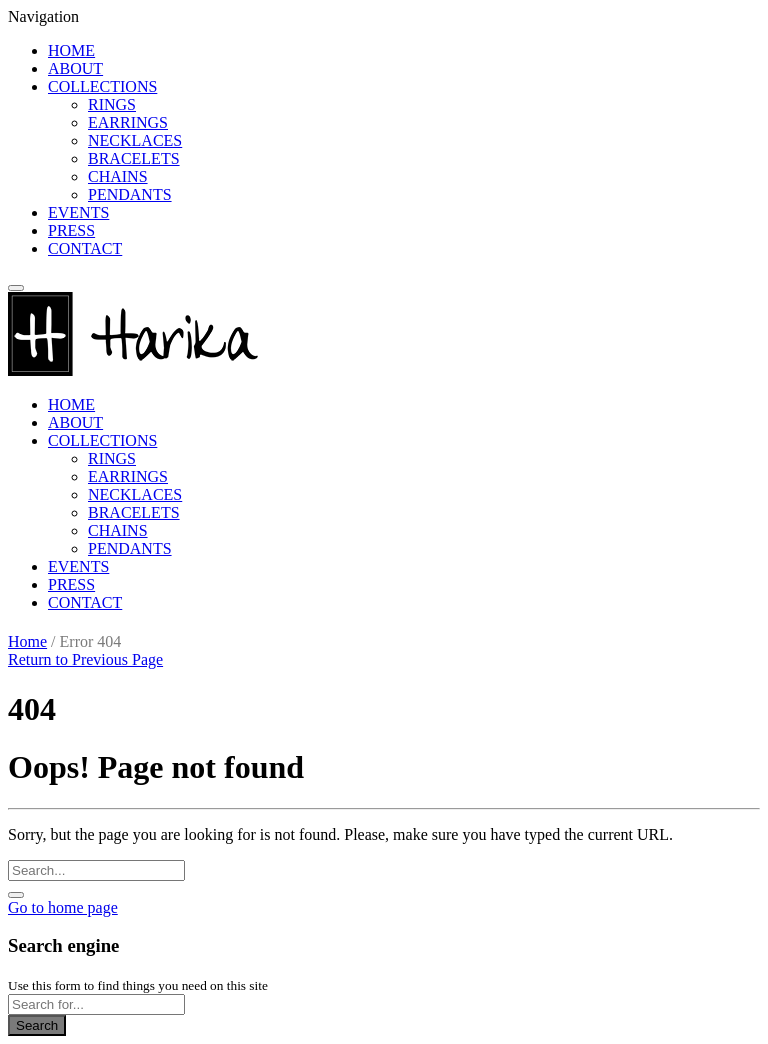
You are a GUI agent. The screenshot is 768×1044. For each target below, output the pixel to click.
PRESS (71, 230)
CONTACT (85, 248)
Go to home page (63, 907)
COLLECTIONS (102, 86)
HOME (71, 50)
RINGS (112, 104)
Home (27, 641)
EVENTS (78, 212)
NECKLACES (135, 140)
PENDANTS (130, 194)
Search (37, 1025)
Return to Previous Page (85, 659)
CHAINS (118, 176)
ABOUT (75, 68)
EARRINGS (128, 122)
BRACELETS (134, 158)
